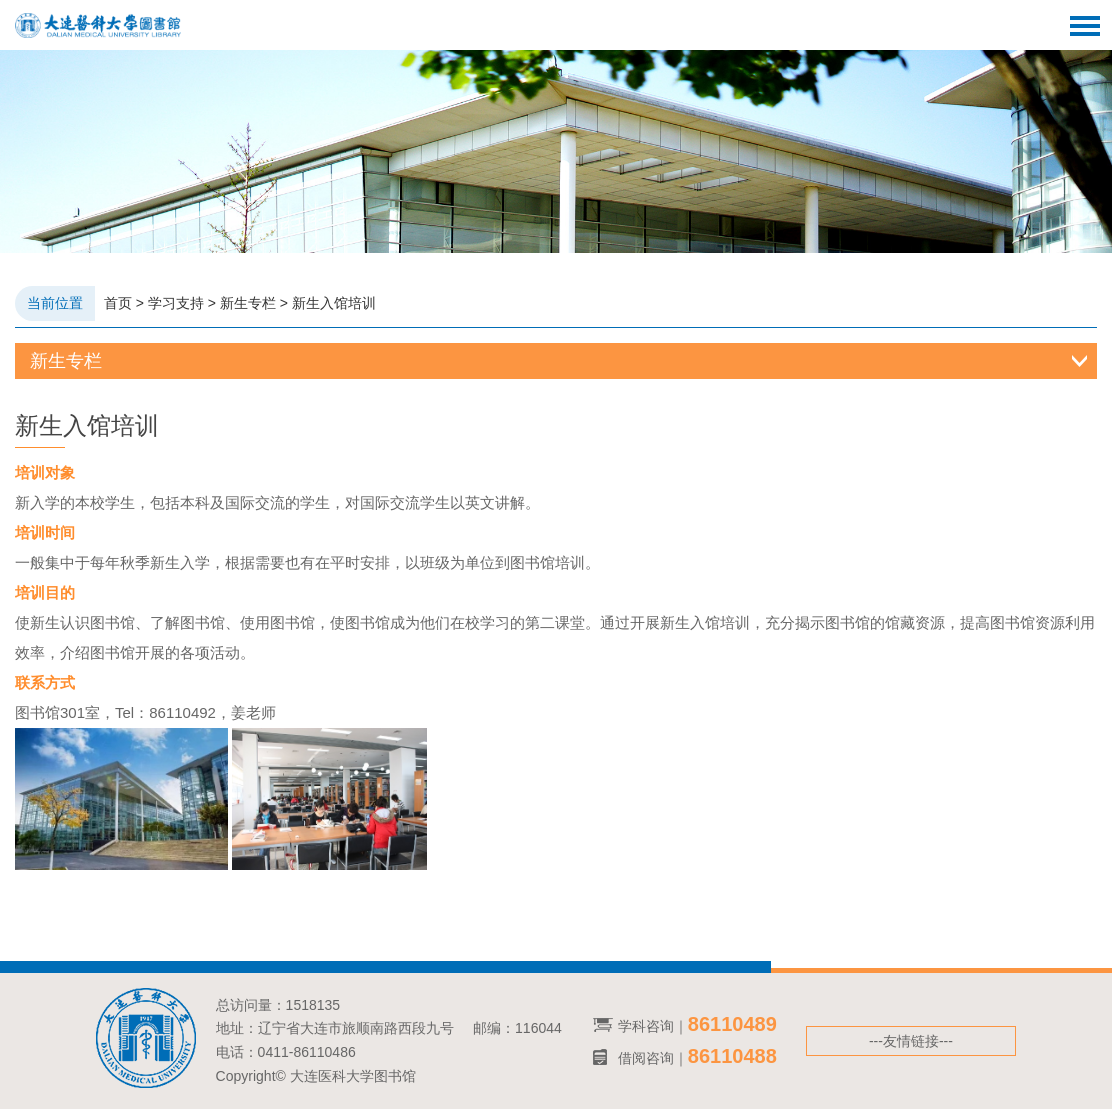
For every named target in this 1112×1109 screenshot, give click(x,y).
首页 (118, 303)
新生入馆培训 (334, 303)
